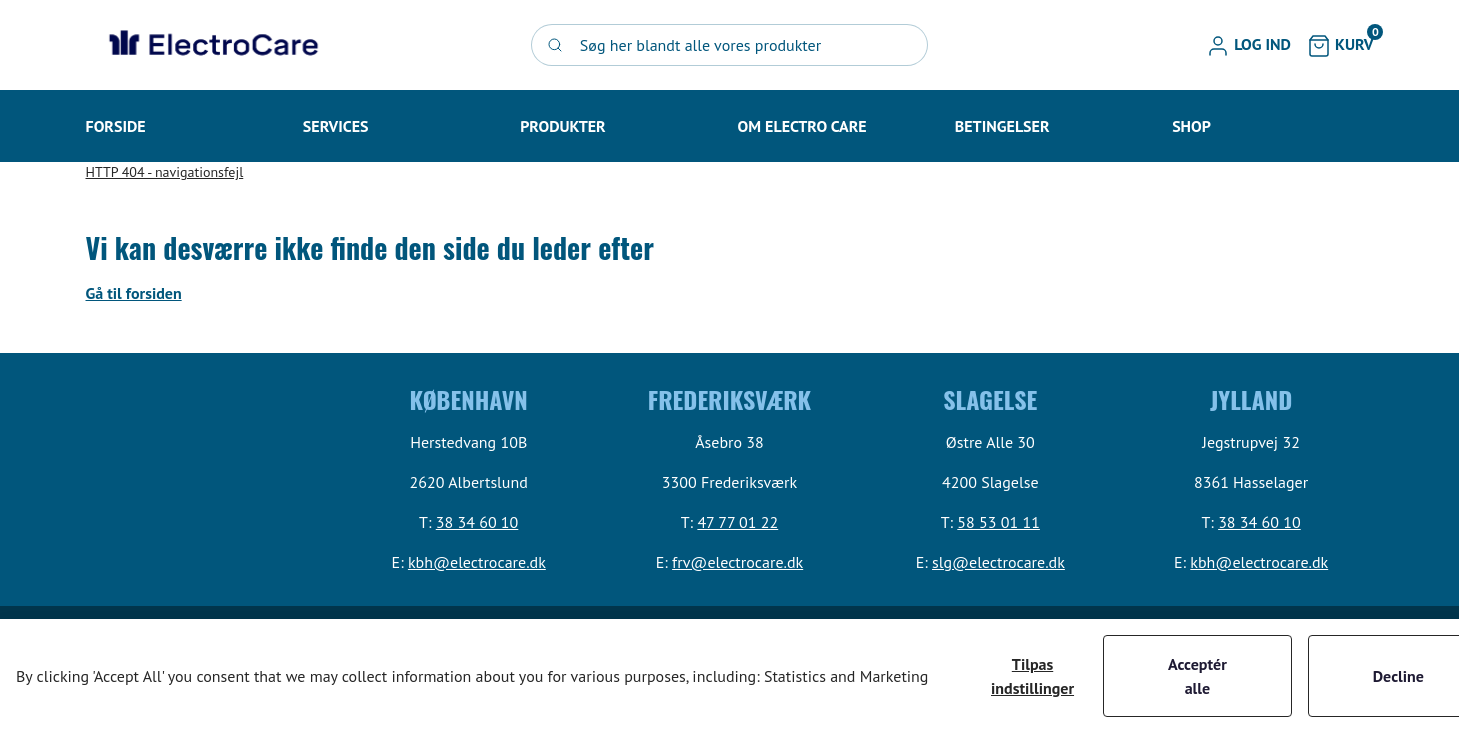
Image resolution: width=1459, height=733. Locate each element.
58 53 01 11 (998, 522)
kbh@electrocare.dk (477, 562)
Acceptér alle (1197, 676)
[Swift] (211, 45)
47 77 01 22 (737, 522)
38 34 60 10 (477, 522)
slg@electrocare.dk (998, 562)
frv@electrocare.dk (737, 562)
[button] (1248, 45)
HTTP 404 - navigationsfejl (165, 172)
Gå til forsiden (134, 293)
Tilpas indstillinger (1032, 676)
